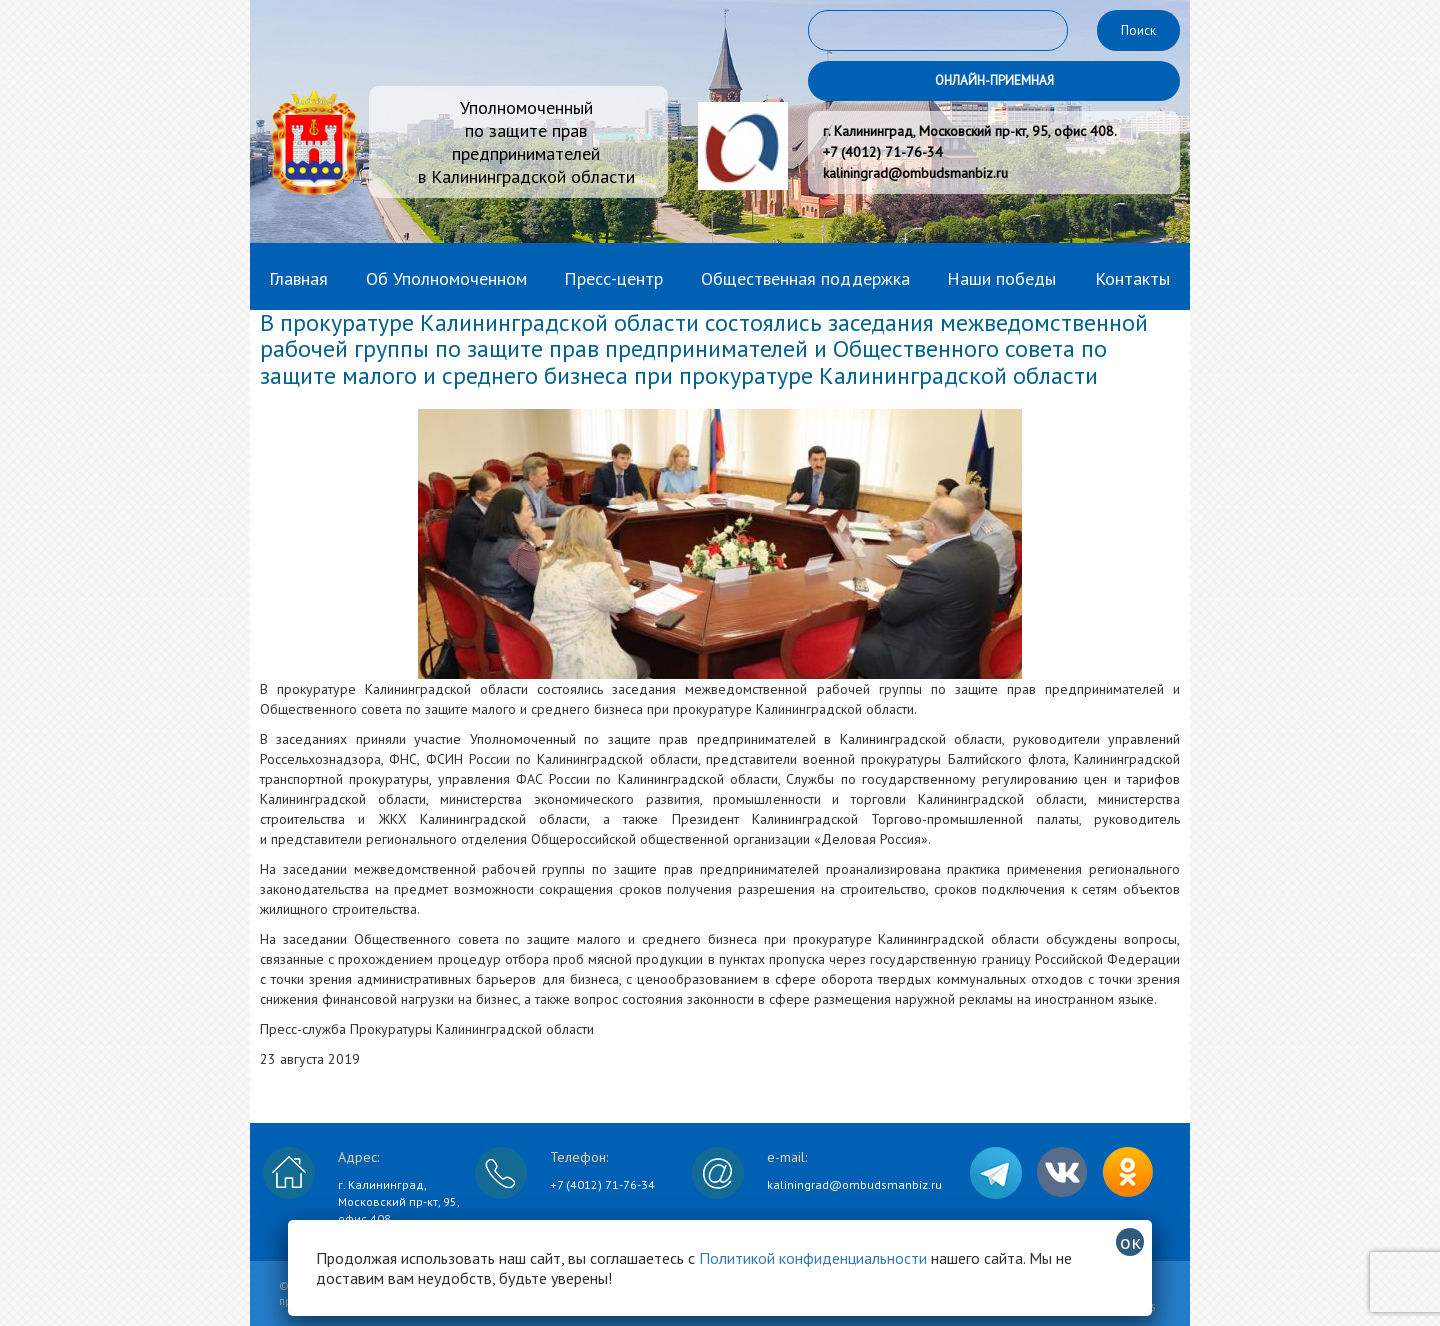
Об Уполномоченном (446, 278)
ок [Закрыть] (1130, 1242)
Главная (298, 278)
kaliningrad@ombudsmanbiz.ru (854, 1184)
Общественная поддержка (805, 278)
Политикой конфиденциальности (813, 1258)
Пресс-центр (613, 278)
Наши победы (1001, 278)
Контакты (1132, 278)
